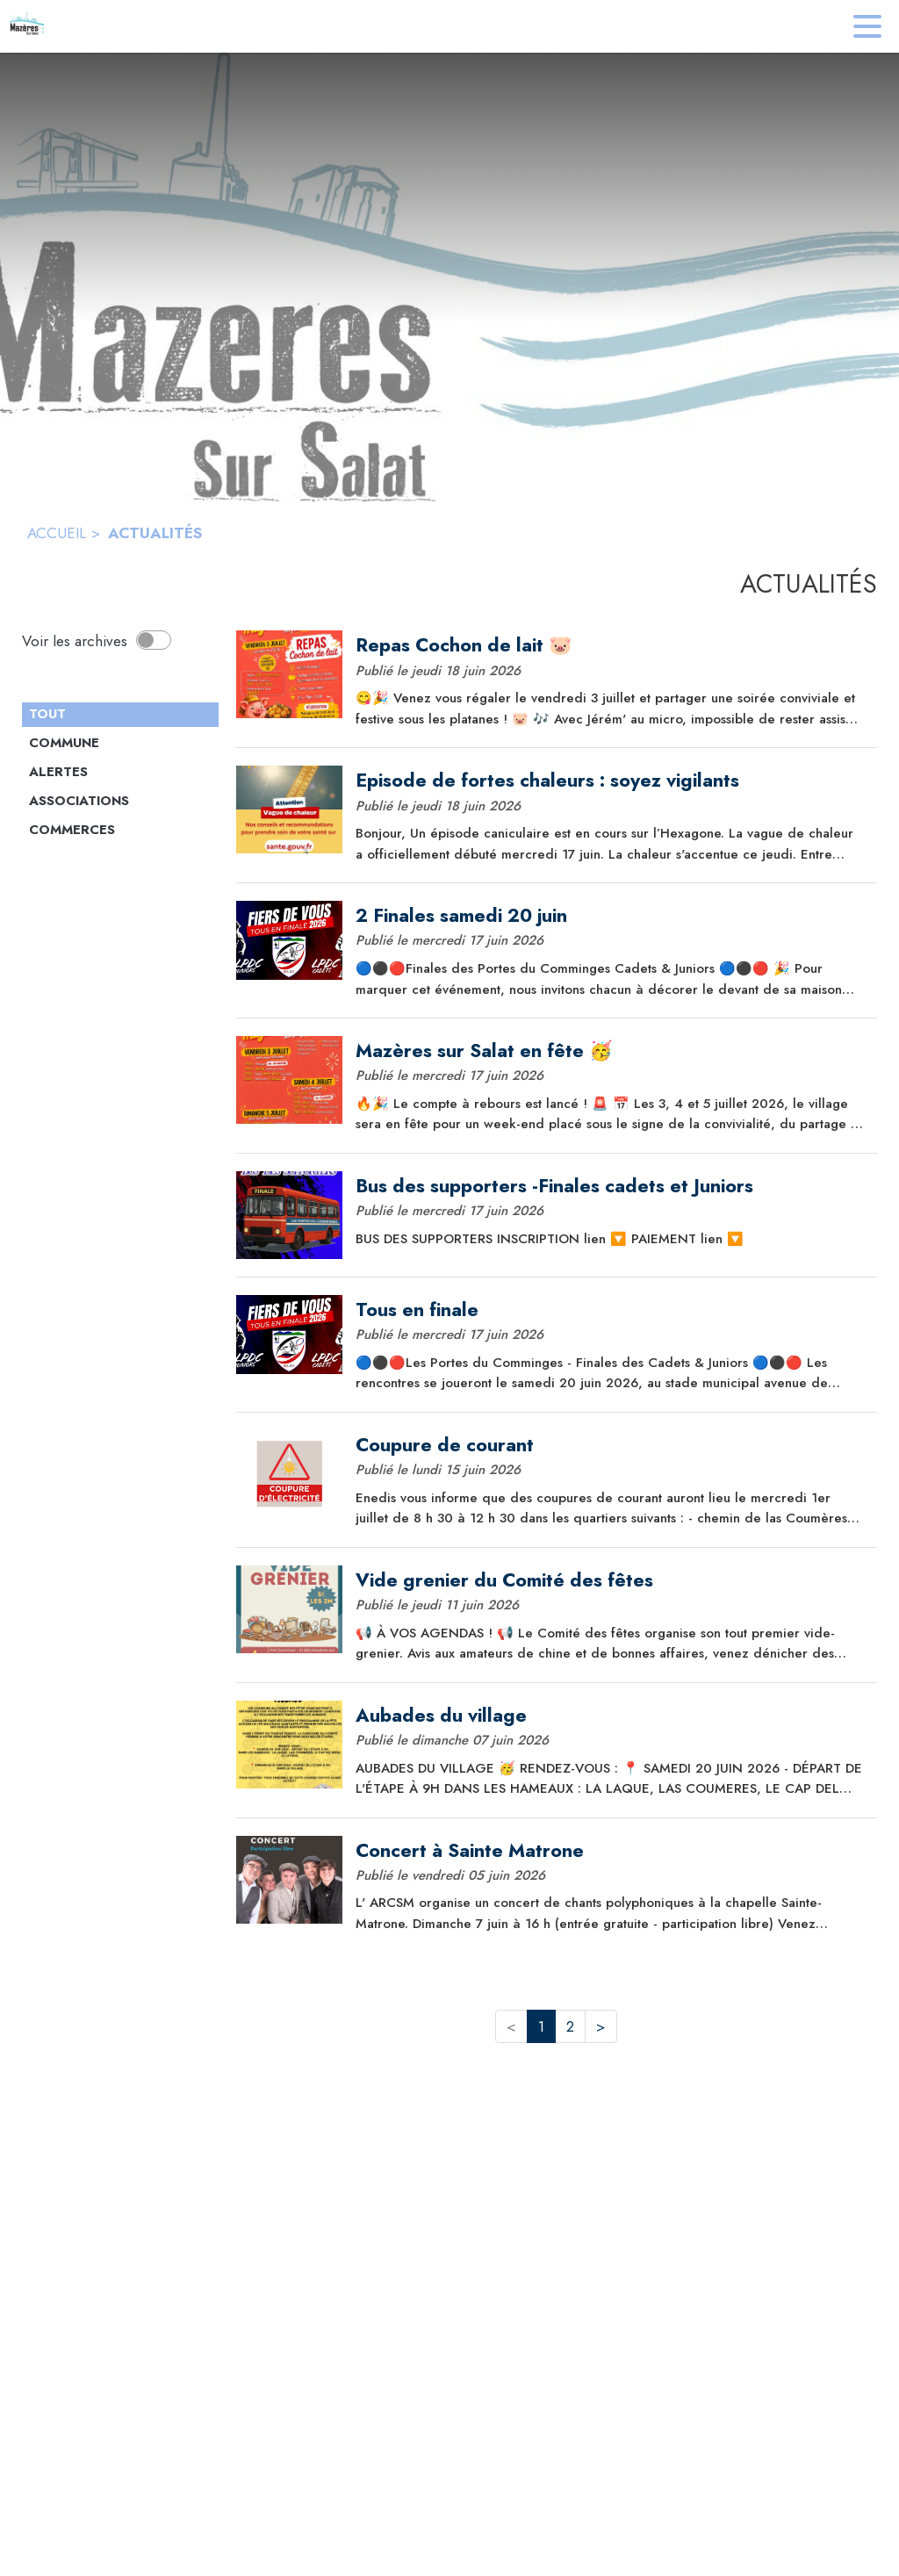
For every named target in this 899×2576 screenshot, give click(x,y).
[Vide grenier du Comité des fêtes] (610, 1580)
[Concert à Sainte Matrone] (610, 1851)
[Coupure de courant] (610, 1445)
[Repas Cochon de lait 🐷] (610, 645)
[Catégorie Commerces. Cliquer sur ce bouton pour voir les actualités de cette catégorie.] (120, 830)
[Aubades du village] (610, 1716)
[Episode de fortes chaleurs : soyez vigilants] (610, 780)
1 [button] (541, 2026)
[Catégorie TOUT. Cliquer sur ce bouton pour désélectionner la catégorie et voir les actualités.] (120, 714)
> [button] (601, 2026)
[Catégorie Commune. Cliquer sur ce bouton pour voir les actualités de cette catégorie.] (120, 743)
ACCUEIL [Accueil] (56, 532)
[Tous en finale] (610, 1310)
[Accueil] (26, 26)
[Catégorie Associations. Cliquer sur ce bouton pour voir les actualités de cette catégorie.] (120, 801)
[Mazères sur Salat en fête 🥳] (610, 1051)
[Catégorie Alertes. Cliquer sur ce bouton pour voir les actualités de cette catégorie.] (120, 772)
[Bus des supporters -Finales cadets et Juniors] (610, 1186)
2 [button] (570, 2026)
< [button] (511, 2026)
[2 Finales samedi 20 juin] (610, 916)
